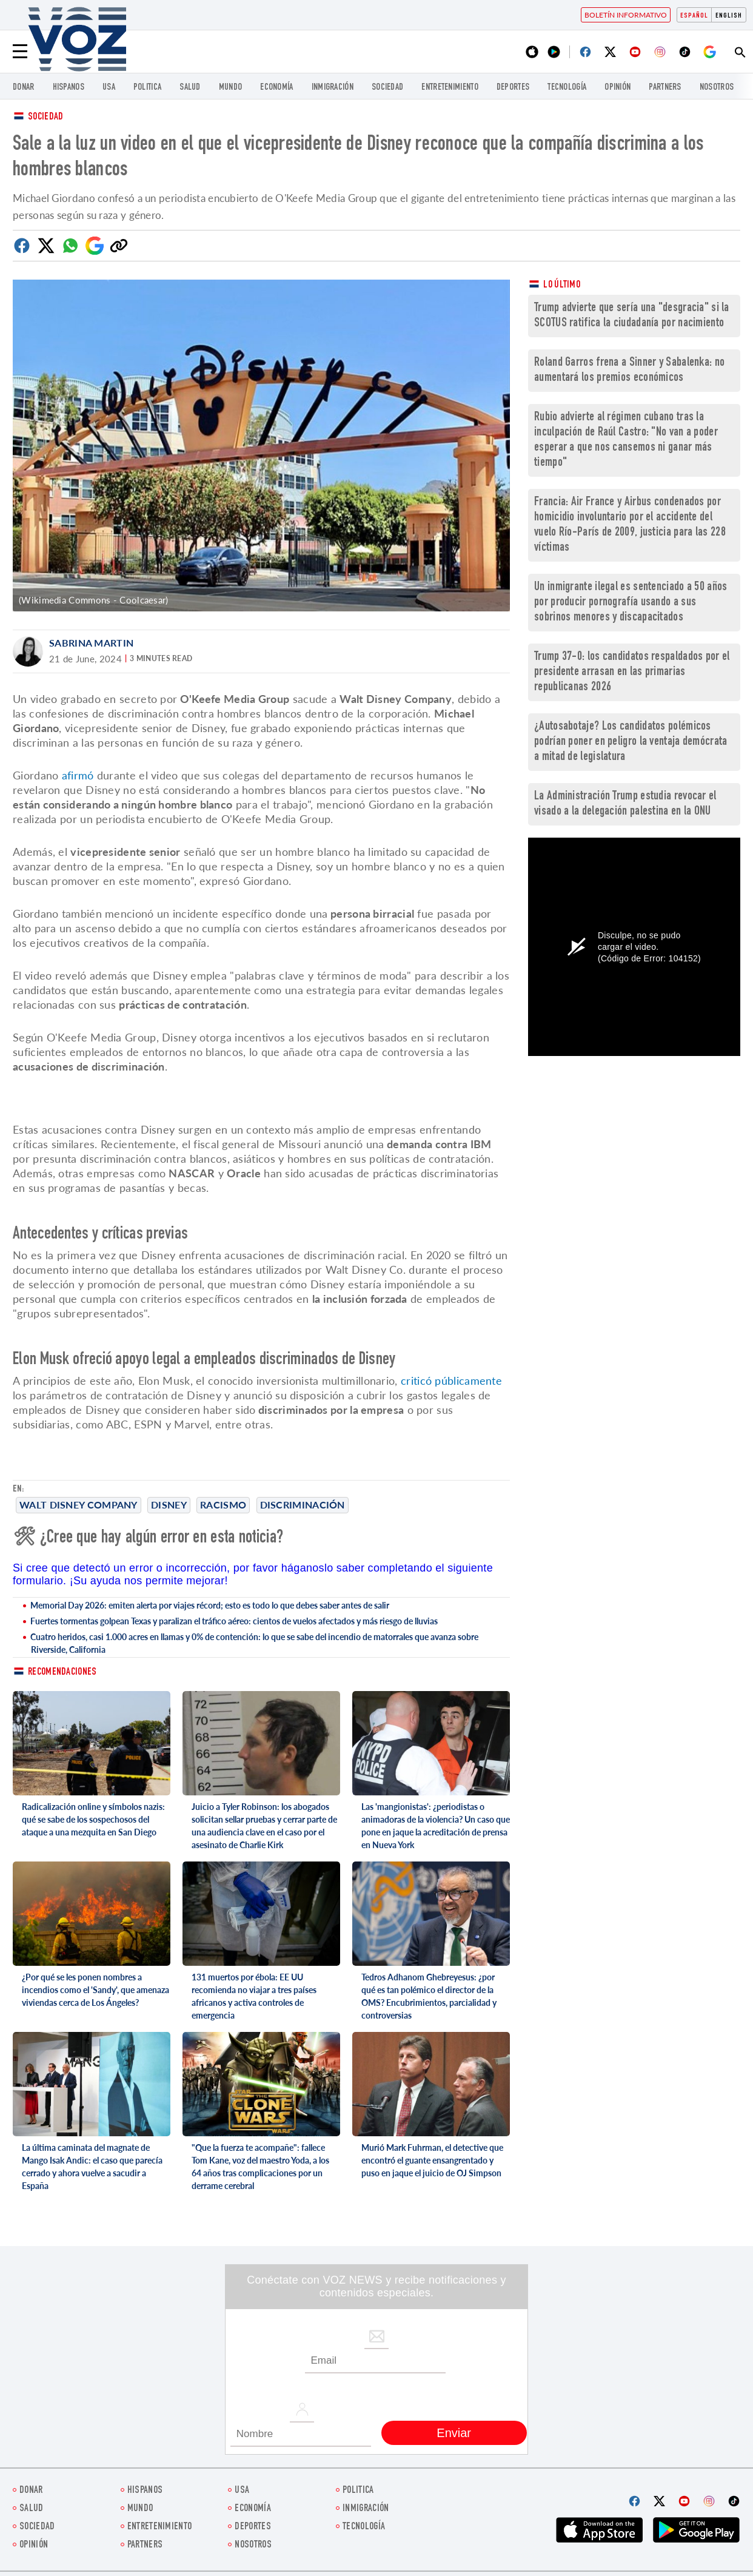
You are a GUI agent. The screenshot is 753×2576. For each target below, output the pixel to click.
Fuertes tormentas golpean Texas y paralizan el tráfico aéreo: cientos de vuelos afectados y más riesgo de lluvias (234, 1621)
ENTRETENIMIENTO (449, 87)
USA (108, 87)
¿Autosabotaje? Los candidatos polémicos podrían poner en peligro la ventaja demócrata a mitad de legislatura (631, 742)
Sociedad (387, 87)
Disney (169, 1504)
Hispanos (68, 87)
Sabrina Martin (91, 642)
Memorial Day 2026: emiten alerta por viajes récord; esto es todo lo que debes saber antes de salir (209, 1605)
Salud (190, 87)
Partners (665, 87)
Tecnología (566, 87)
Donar (24, 87)
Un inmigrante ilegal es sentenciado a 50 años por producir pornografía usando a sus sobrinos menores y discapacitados (631, 602)
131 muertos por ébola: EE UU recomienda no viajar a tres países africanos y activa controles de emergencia (254, 1996)
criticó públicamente (450, 1380)
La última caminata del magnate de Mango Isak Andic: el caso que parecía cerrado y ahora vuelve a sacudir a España (92, 2166)
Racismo (223, 1504)
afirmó (78, 775)
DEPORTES (513, 87)
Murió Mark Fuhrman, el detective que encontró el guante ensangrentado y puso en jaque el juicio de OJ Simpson (432, 2160)
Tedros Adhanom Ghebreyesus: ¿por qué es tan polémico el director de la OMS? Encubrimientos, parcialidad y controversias (429, 1996)
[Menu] (20, 51)
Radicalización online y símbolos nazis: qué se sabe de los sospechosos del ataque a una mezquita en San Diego (93, 1819)
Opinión (617, 87)
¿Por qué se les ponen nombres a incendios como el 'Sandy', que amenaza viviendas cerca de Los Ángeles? (95, 1990)
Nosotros (717, 87)
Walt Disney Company (78, 1504)
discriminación (302, 1504)
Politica (147, 87)
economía (276, 87)
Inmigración (332, 87)
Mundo (231, 87)
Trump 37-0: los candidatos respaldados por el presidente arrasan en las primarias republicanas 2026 (632, 672)
